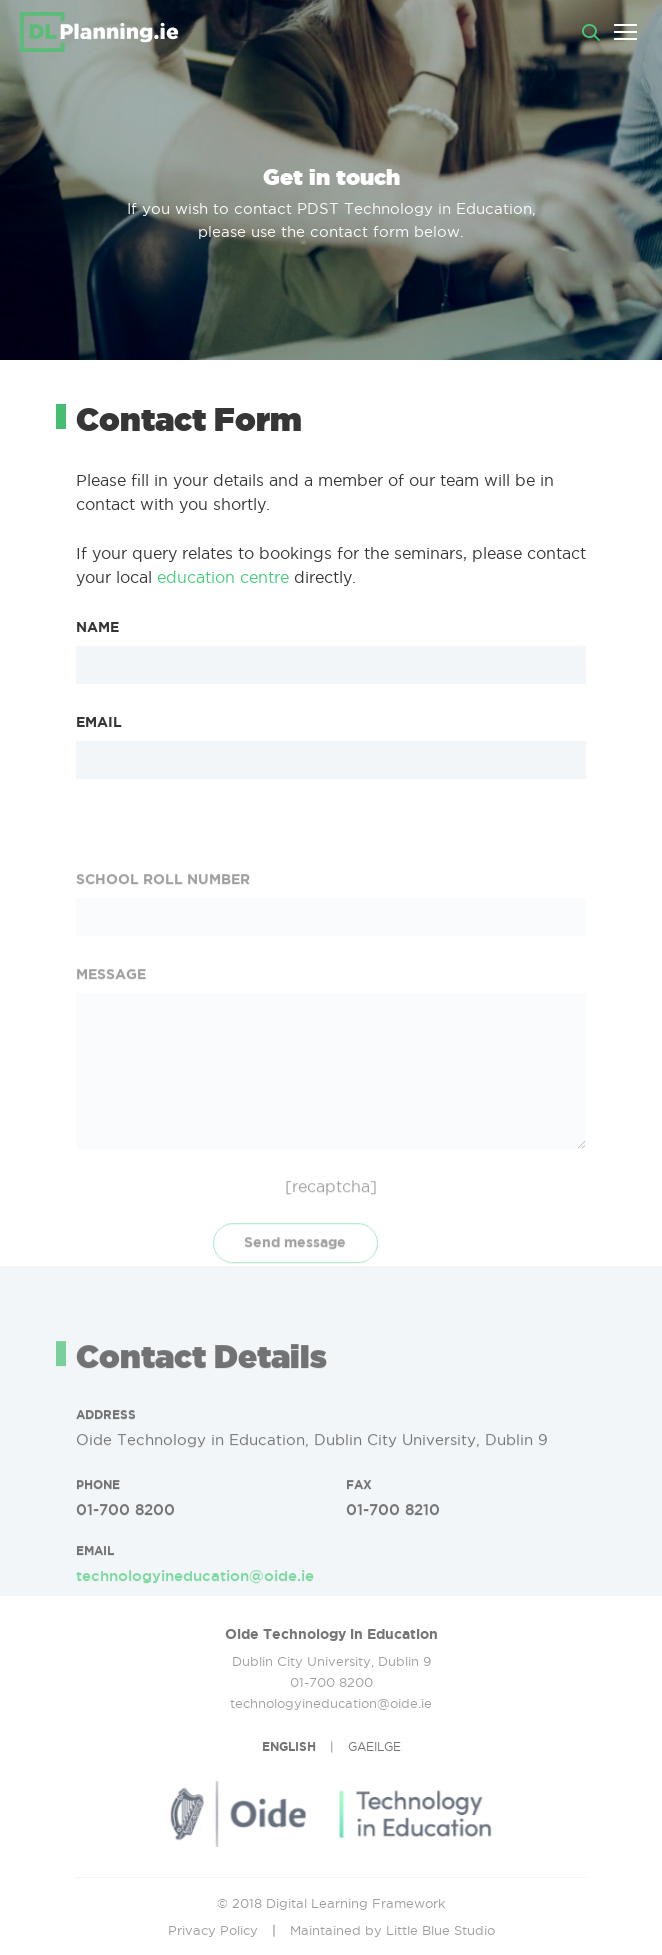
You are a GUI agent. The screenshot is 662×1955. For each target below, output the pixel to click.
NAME (97, 627)
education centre (223, 577)
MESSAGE (111, 1047)
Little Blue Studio (440, 1930)
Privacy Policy (213, 1930)
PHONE (98, 1520)
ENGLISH (289, 1746)
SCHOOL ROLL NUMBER (163, 952)
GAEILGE (374, 1746)
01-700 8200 (125, 1545)
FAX (359, 1520)
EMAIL (99, 722)
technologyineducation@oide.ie (195, 1611)
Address (106, 1450)
